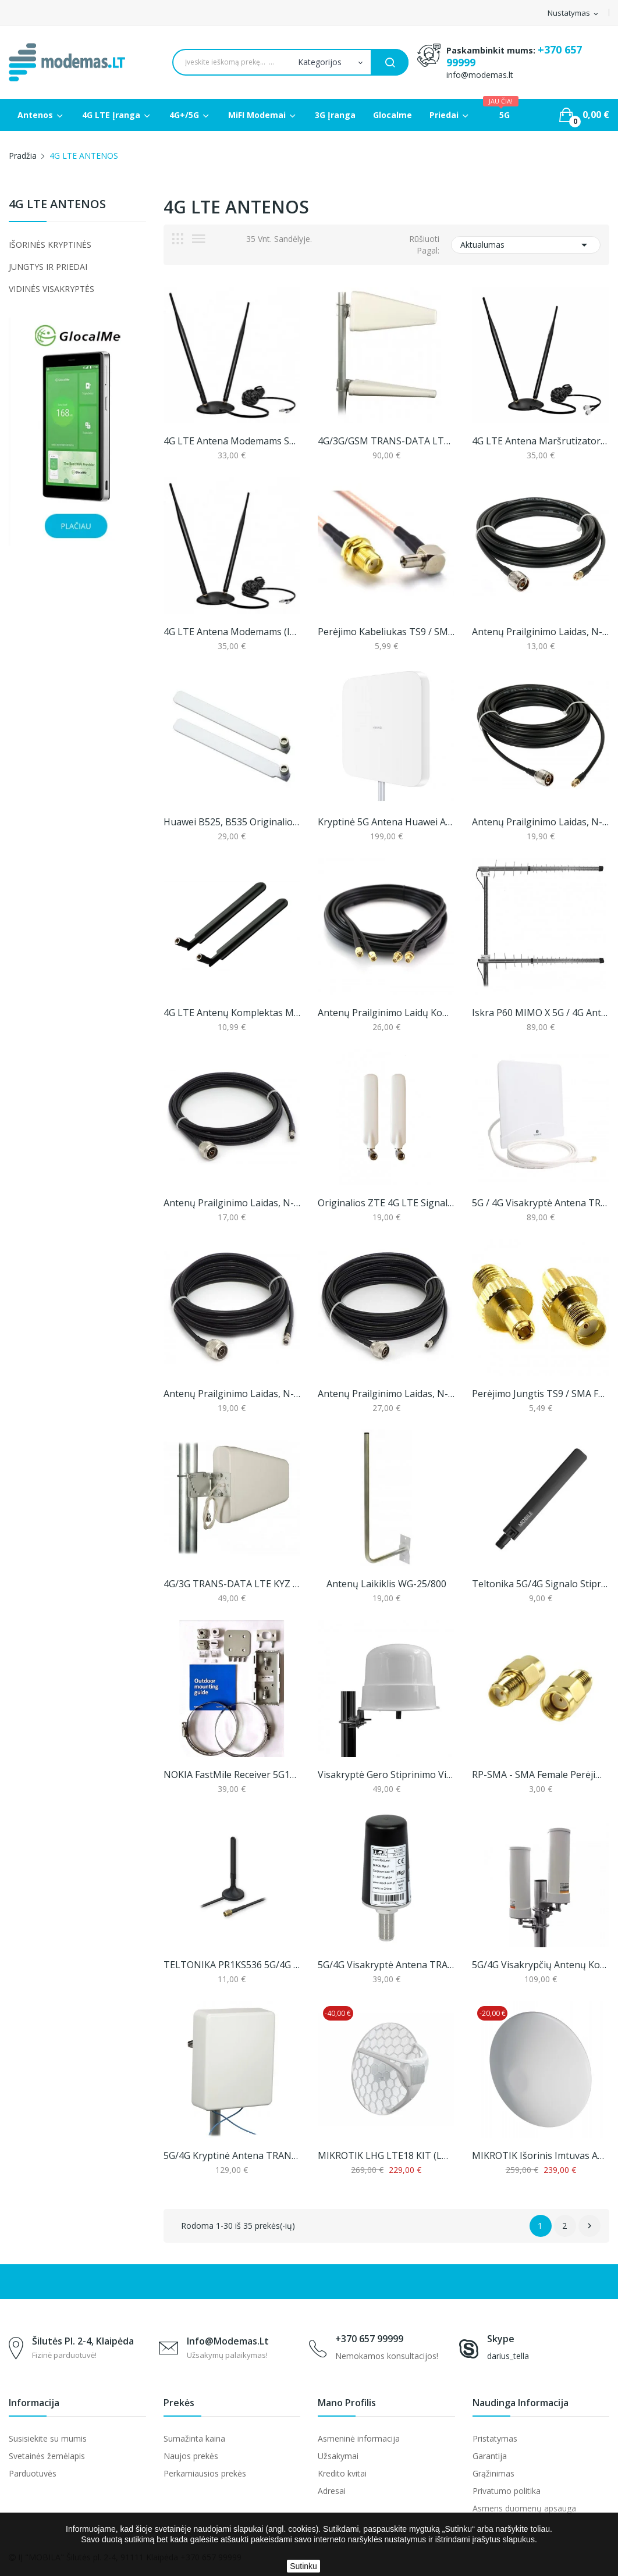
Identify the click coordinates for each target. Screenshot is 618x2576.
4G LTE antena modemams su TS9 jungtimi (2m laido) (232, 441)
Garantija (490, 2455)
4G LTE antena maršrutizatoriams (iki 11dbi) (540, 441)
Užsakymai (338, 2455)
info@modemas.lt (479, 74)
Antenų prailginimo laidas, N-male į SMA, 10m (540, 822)
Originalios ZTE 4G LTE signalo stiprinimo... (386, 1203)
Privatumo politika (507, 2490)
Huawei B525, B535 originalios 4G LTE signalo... (232, 822)
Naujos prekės (191, 2455)
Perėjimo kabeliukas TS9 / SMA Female (386, 631)
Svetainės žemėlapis (47, 2455)
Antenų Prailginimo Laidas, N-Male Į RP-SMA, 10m (386, 1393)
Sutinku (303, 2566)
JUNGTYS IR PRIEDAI (48, 266)
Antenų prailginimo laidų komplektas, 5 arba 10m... (386, 1012)
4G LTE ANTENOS (57, 205)
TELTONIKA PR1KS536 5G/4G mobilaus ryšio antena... (232, 1965)
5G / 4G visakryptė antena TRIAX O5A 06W (540, 1203)
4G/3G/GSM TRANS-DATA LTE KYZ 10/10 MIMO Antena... (386, 441)
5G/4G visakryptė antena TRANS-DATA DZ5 (386, 1965)
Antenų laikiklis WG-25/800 (386, 1584)
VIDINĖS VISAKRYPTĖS (51, 288)
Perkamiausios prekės (205, 2473)
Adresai (332, 2490)
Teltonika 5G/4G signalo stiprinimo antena (540, 1584)
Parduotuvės (32, 2473)
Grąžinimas (493, 2473)
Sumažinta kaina (194, 2438)
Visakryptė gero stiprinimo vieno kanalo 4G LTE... (386, 1774)
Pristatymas (495, 2438)
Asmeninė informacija (359, 2438)
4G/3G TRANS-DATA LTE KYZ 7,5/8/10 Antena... (232, 1584)
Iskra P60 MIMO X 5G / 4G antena (540, 1012)
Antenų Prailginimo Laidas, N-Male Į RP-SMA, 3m (232, 1203)
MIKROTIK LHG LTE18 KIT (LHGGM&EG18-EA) (386, 2155)
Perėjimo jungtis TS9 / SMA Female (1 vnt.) (540, 1393)
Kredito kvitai (342, 2473)
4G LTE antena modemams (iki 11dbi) (232, 631)
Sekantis (589, 2226)
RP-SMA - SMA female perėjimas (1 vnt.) (540, 1774)
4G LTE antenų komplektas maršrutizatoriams (232, 1012)
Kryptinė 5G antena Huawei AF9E (386, 822)
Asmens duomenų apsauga (524, 2508)
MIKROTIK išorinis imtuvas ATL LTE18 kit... (540, 2155)
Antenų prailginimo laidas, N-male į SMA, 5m (540, 631)
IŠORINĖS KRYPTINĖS (50, 244)
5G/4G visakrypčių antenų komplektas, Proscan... (540, 1965)
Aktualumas (525, 245)
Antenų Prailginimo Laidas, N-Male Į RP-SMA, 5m (232, 1393)
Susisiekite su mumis (48, 2438)
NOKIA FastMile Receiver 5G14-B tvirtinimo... (232, 1774)
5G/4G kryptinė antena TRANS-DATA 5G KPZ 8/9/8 (232, 2155)
